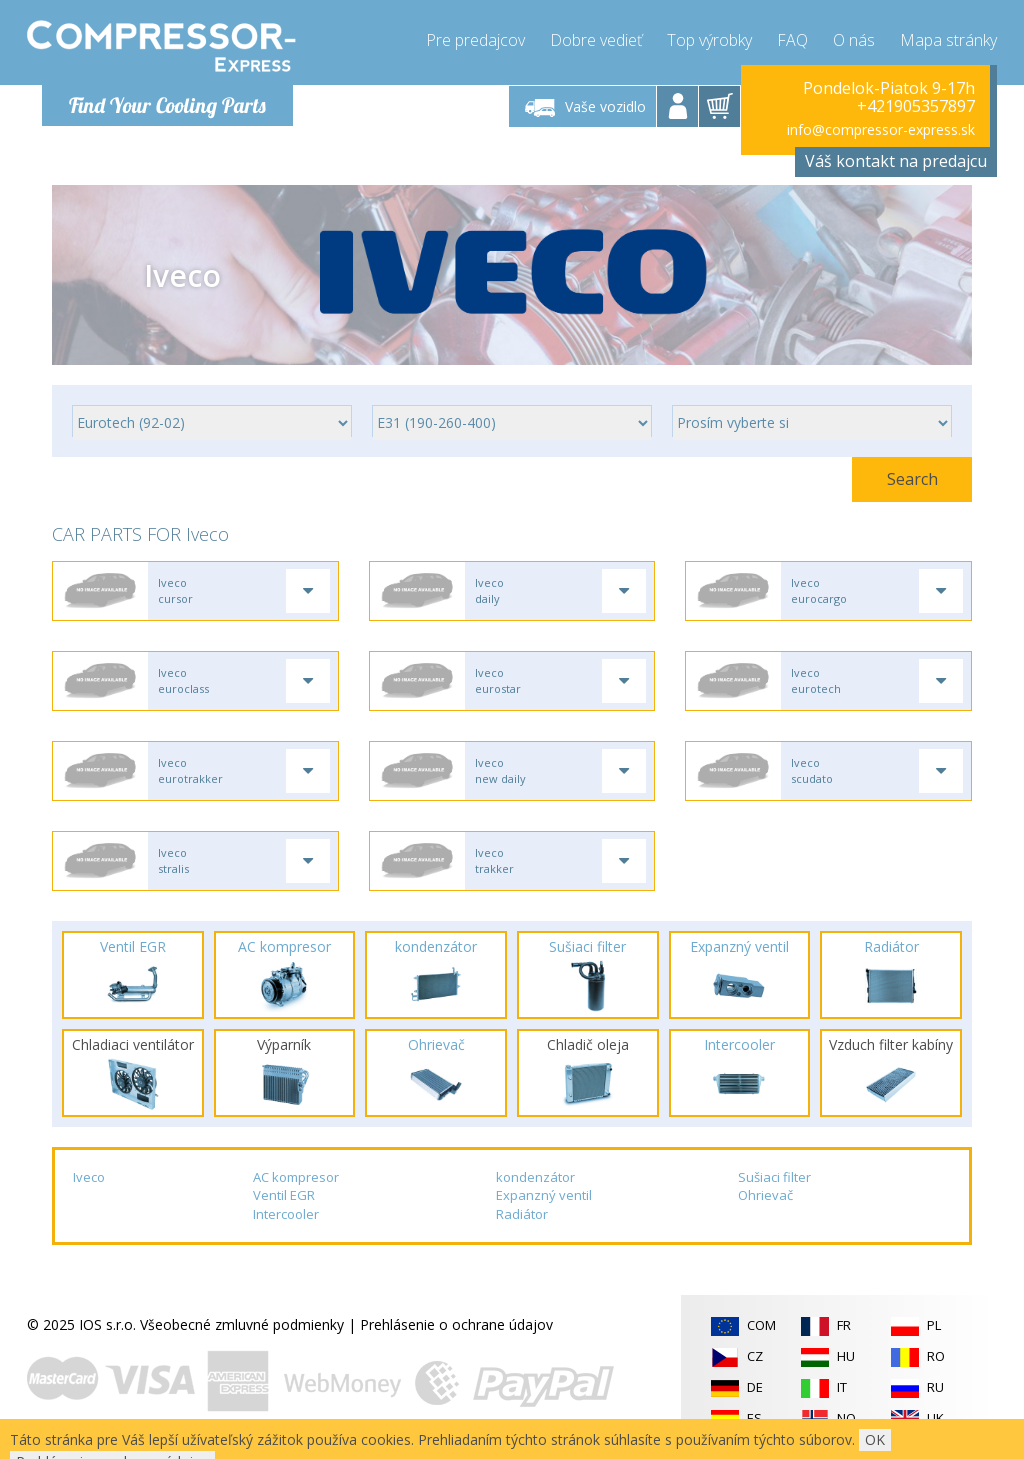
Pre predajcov (475, 40)
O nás (854, 40)
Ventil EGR (284, 1195)
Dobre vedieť (596, 40)
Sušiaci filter (774, 1177)
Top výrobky (709, 40)
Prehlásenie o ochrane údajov (456, 1324)
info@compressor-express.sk (881, 129)
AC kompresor (296, 1177)
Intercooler (286, 1214)
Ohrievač (765, 1195)
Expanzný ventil (544, 1195)
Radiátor (522, 1214)
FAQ (792, 40)
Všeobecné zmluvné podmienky (242, 1324)
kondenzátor (535, 1177)
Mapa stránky (948, 40)
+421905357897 (916, 106)
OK (875, 1439)
